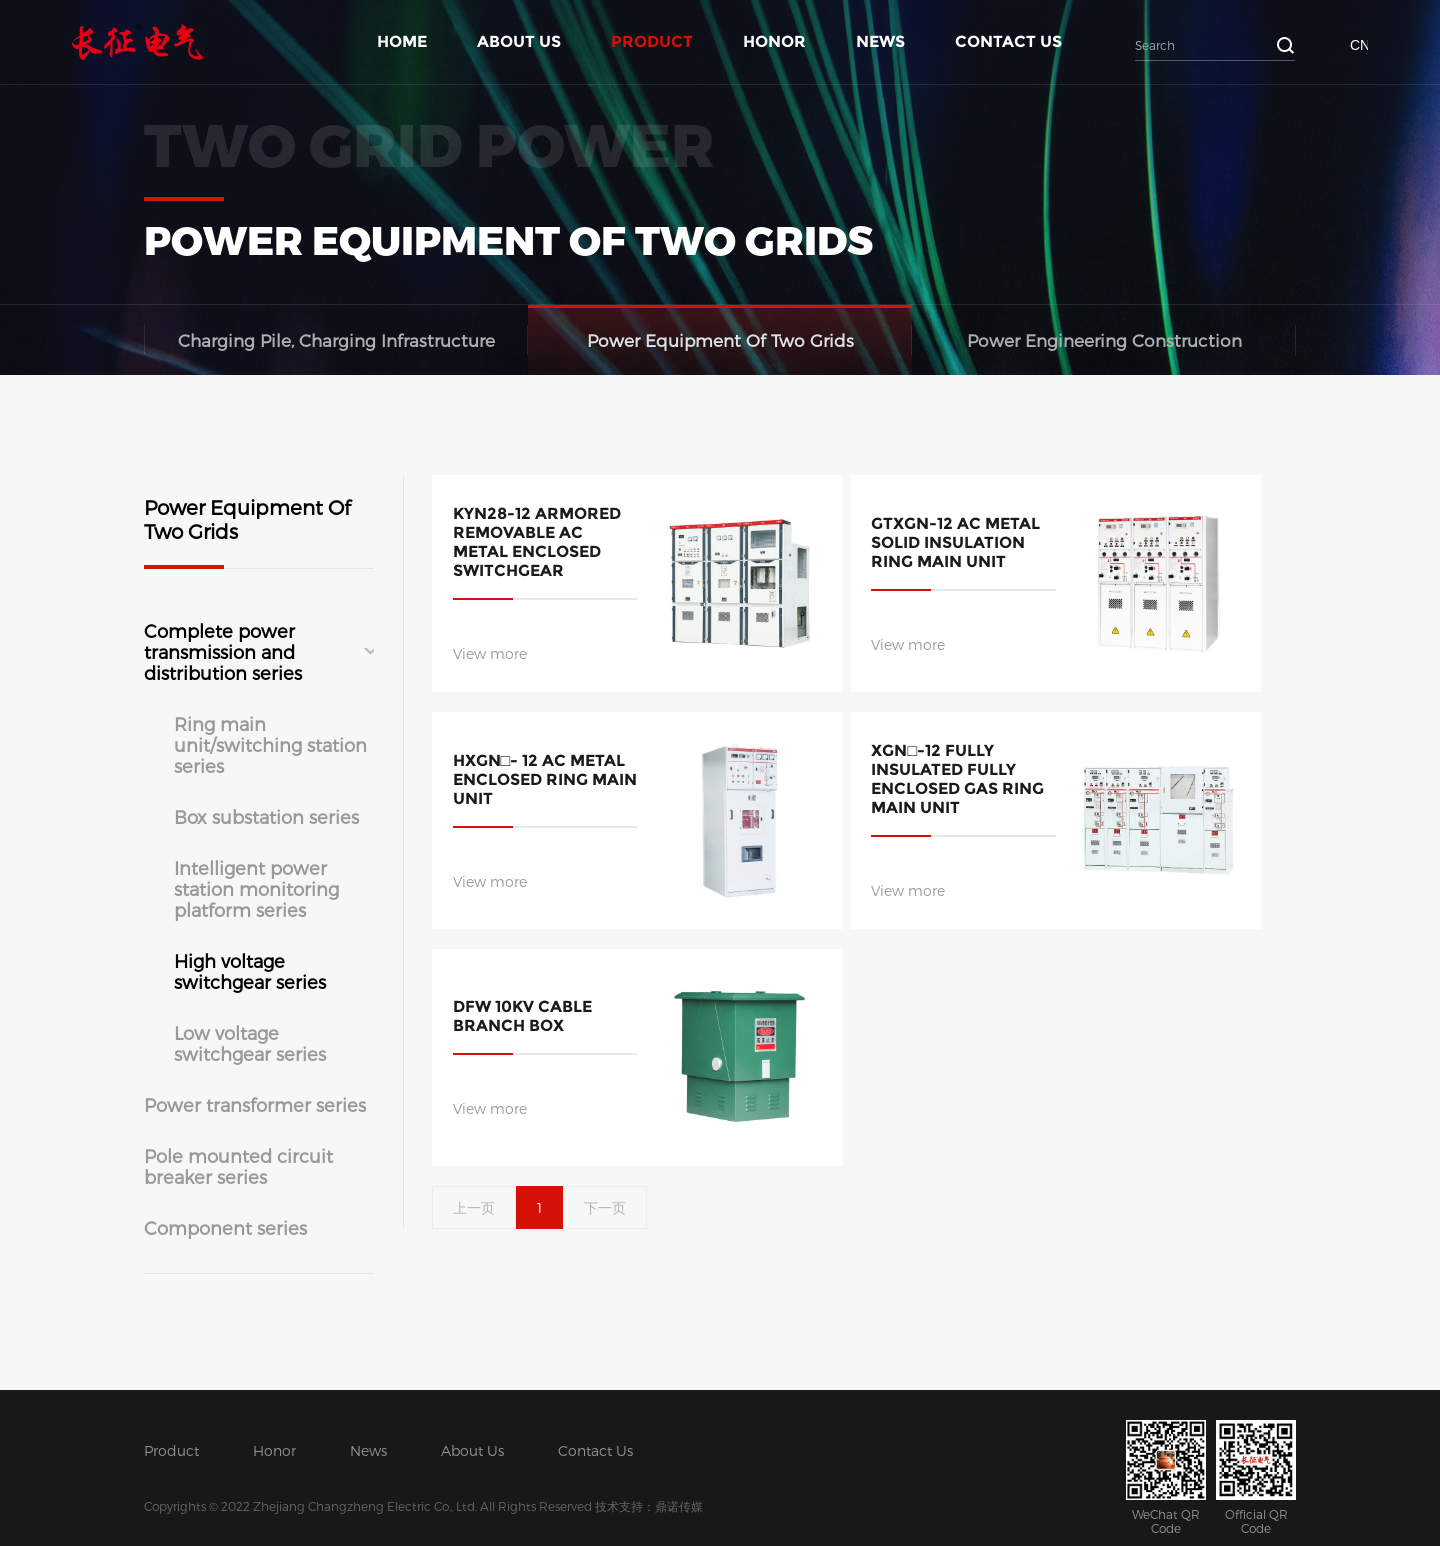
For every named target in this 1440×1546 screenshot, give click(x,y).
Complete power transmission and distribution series (223, 651)
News (880, 41)
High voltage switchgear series (250, 971)
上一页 (474, 1207)
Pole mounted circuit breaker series (238, 1166)
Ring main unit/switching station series (270, 744)
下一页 (605, 1207)
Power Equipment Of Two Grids (720, 340)
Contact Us (1008, 41)
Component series (225, 1227)
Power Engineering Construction (1104, 340)
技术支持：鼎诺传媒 (649, 1506)
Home (402, 41)
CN (1359, 45)
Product (652, 41)
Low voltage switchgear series (250, 1043)
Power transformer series (255, 1104)
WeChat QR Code (1166, 1477)
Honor (774, 41)
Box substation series (266, 816)
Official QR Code (1256, 1477)
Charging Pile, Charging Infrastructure (336, 340)
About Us (519, 41)
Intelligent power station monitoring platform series (256, 888)
